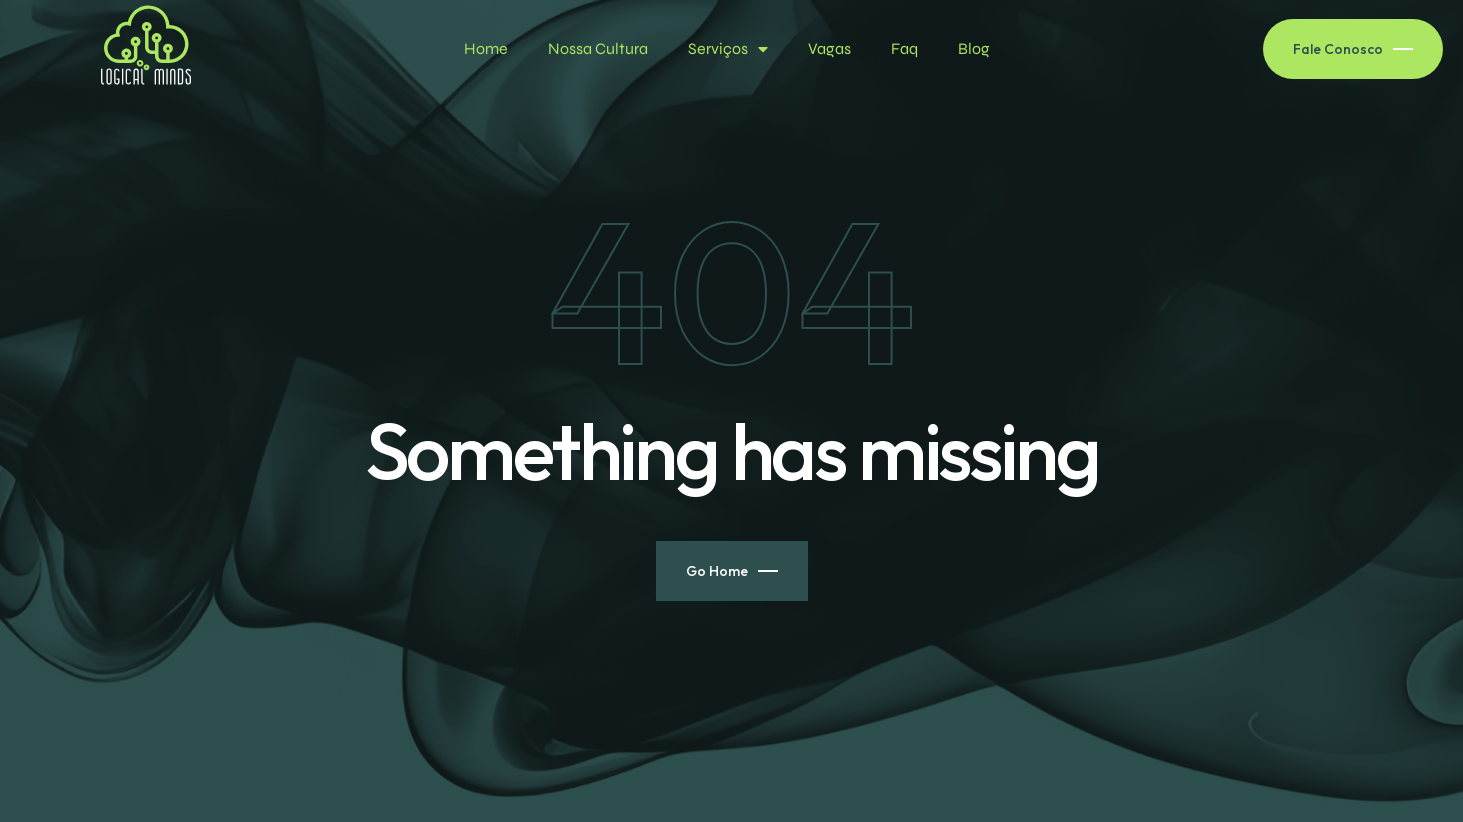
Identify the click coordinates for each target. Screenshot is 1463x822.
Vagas (829, 48)
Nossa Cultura (598, 48)
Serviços (728, 49)
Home (486, 48)
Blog (974, 48)
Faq (904, 48)
